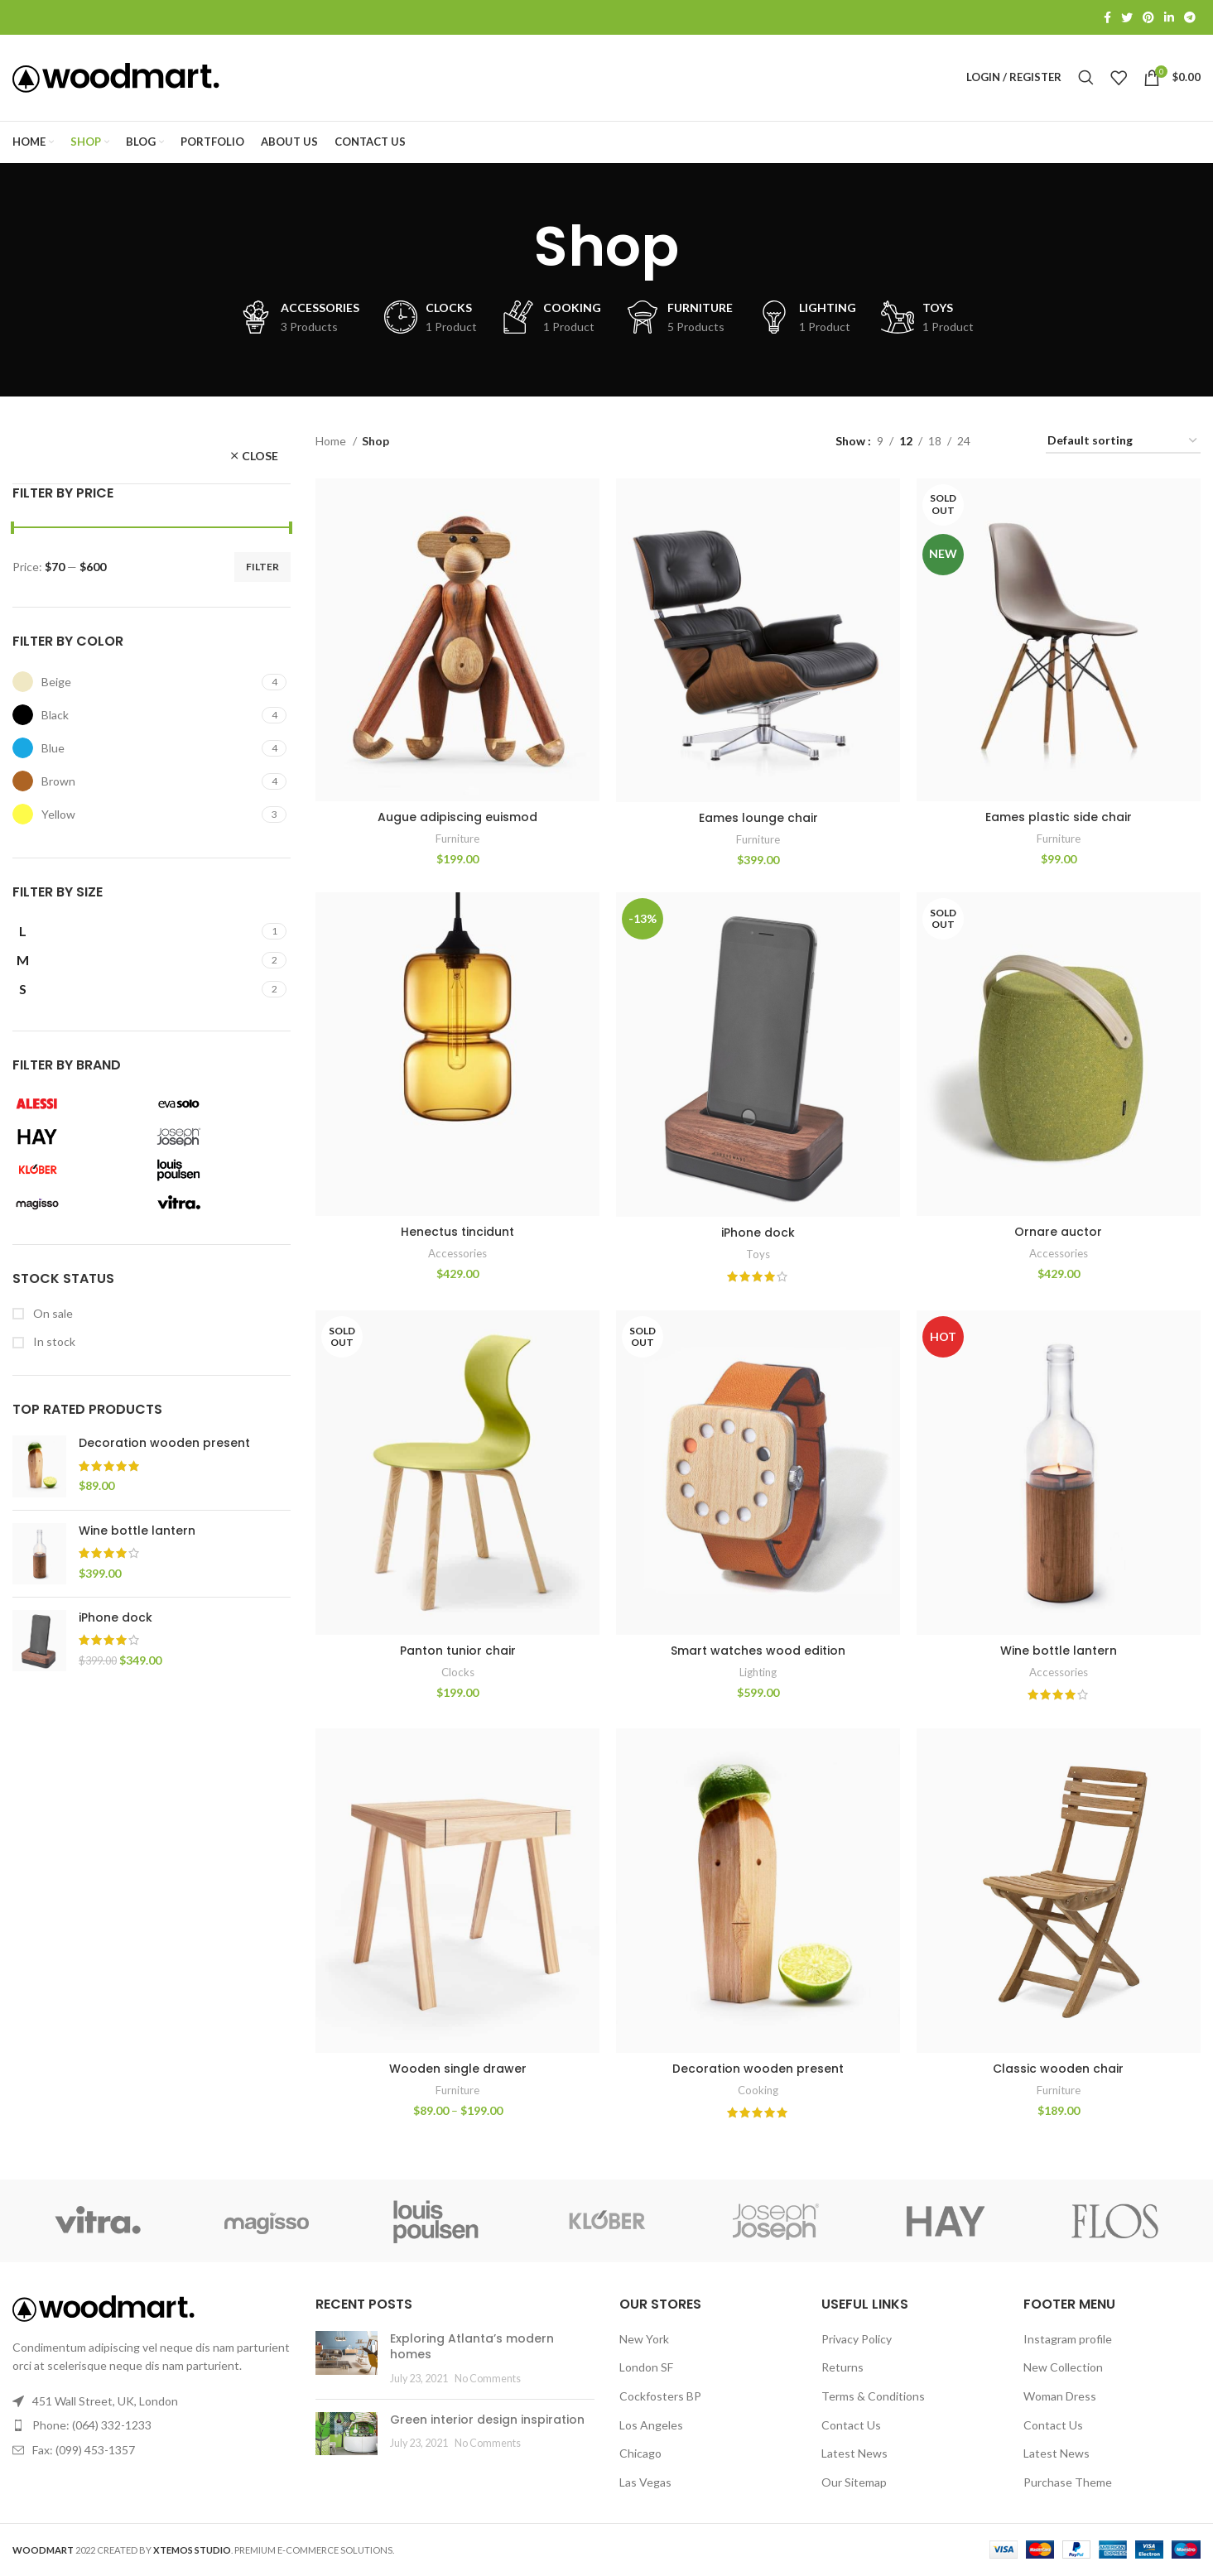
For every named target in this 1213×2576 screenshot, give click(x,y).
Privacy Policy (856, 2340)
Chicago (640, 2454)
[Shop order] (1123, 442)
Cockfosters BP (660, 2397)
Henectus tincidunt (457, 1232)
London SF (646, 2368)
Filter (262, 567)
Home (332, 441)
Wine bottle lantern (137, 1531)
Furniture (457, 838)
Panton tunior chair (458, 1651)
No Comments (488, 2379)
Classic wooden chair (1059, 2069)
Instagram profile (1067, 2340)
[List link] (151, 2426)
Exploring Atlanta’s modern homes (472, 2347)
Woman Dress (1059, 2397)
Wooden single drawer (458, 2069)
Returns (842, 2368)
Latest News (854, 2454)
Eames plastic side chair (1058, 818)
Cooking (758, 2091)
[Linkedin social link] (1169, 17)
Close (260, 456)
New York (644, 2340)
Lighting (758, 1673)
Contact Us (851, 2426)
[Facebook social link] (1107, 17)
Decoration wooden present (164, 1444)
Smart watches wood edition (758, 1651)
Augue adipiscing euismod (457, 818)
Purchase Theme (1067, 2483)
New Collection (1063, 2368)
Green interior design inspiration (487, 2420)
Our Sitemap (854, 2483)
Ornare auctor (1059, 1232)
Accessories (457, 1253)
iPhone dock (115, 1618)
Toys (758, 1254)
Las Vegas (645, 2483)
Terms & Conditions (873, 2397)
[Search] (1086, 77)
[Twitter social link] (1127, 17)
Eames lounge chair (758, 818)
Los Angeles (651, 2426)
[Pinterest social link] (1148, 17)
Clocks (457, 1673)
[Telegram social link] (1190, 17)
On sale (52, 1313)
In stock (53, 1342)
